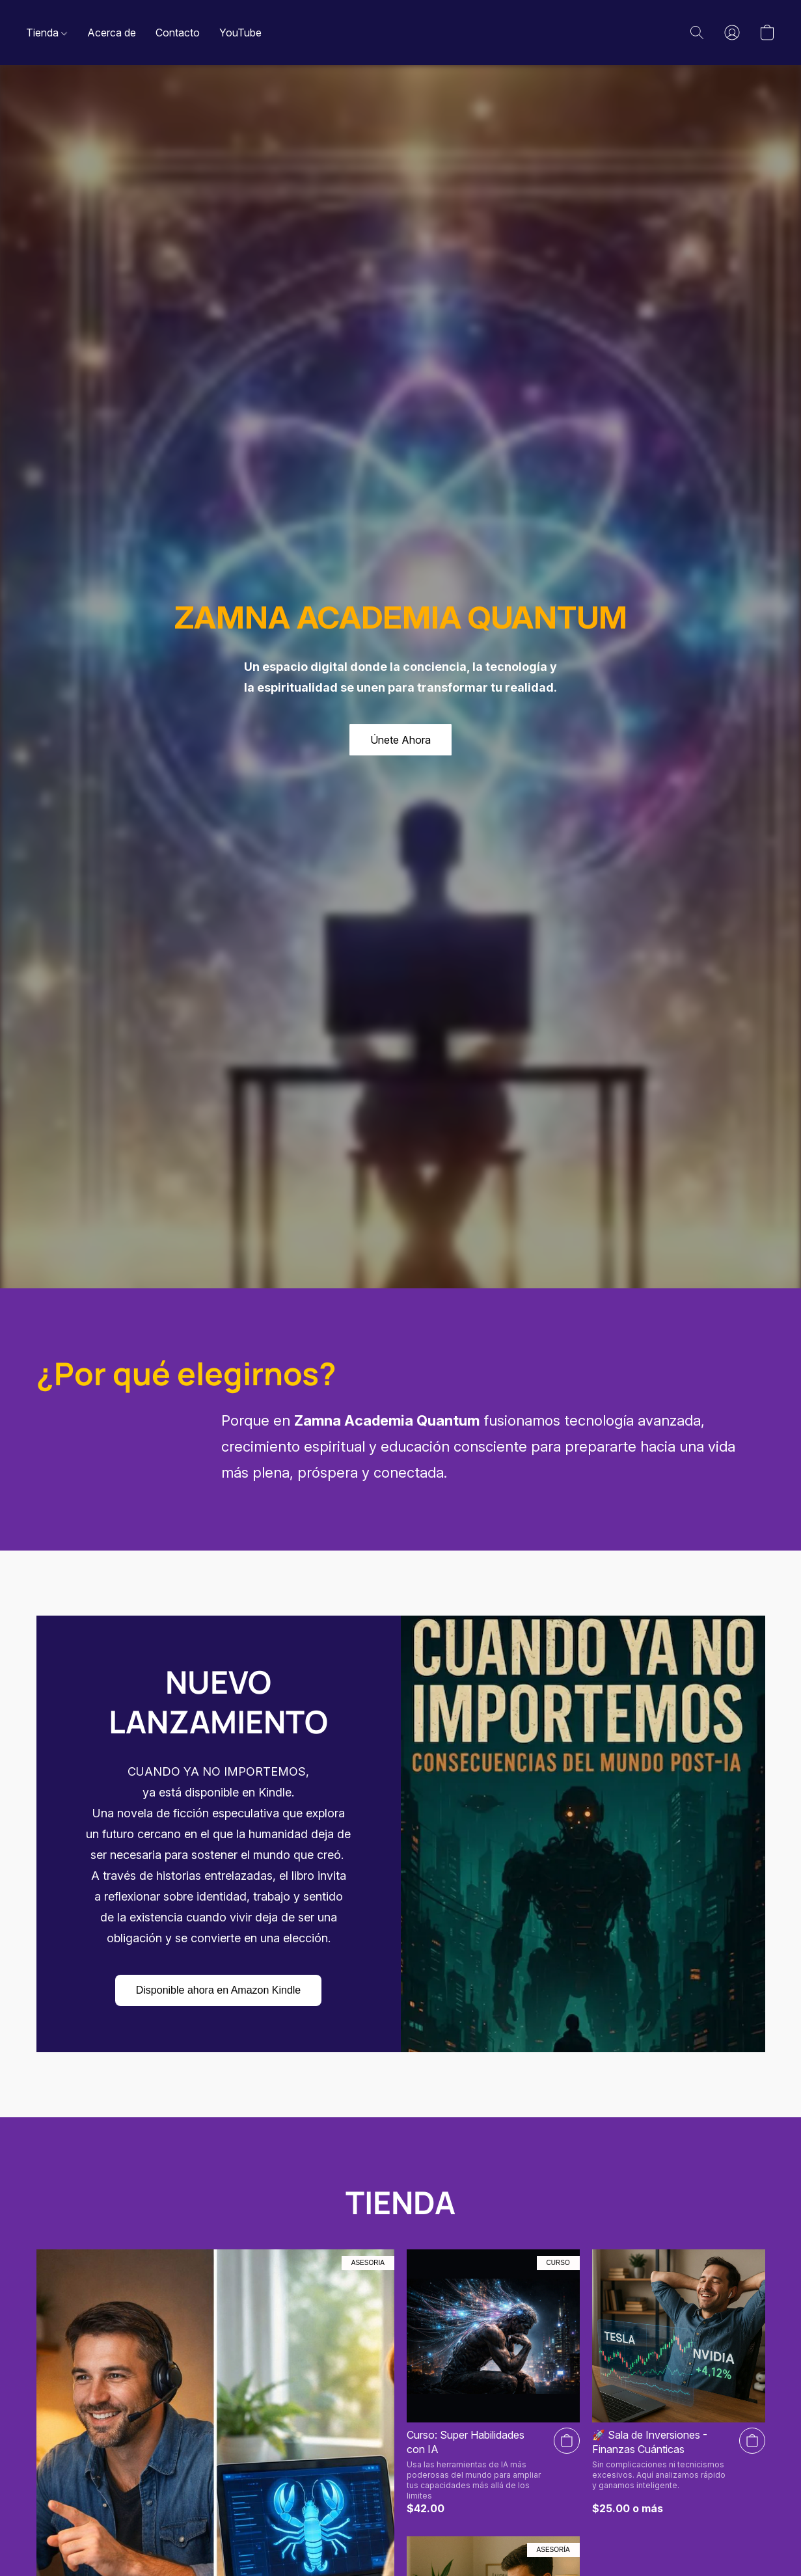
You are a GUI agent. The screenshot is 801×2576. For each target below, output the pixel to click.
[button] (696, 32)
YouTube (240, 32)
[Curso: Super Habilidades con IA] (493, 2382)
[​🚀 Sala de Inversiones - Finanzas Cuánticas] (678, 2382)
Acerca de (111, 32)
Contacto (178, 32)
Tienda (46, 32)
